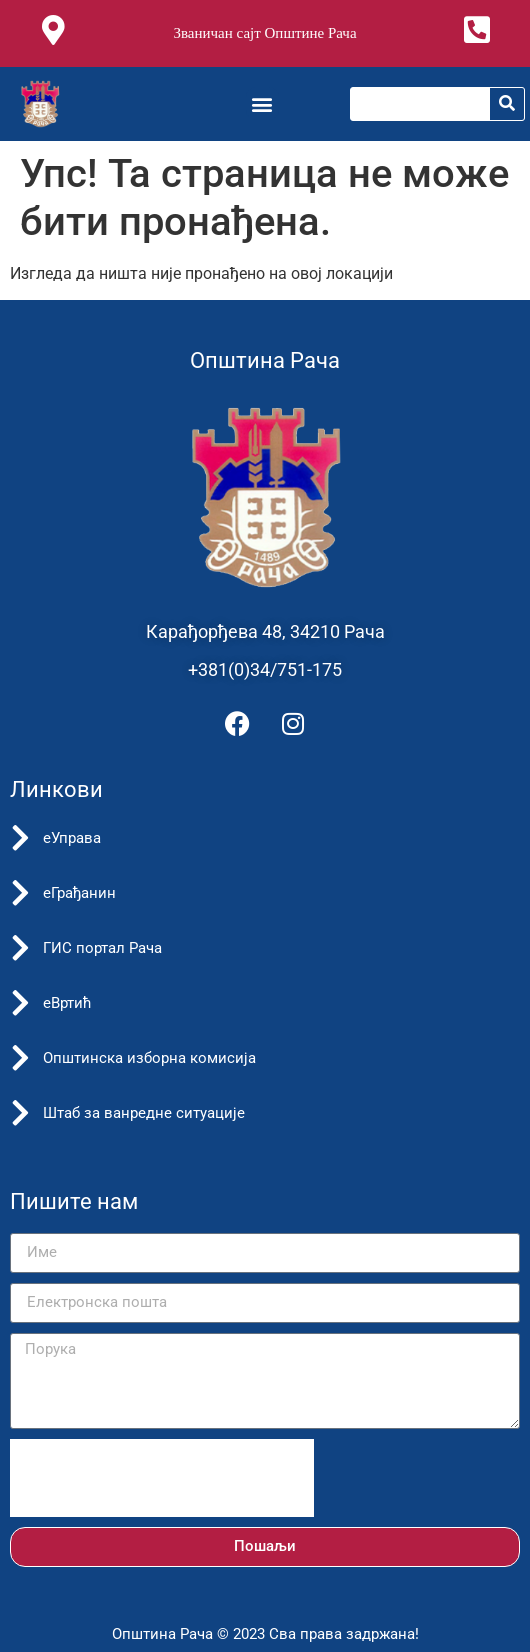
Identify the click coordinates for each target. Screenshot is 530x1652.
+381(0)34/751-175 (265, 669)
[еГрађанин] (20, 893)
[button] (262, 103)
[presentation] (162, 1478)
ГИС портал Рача (102, 948)
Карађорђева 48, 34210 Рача (265, 631)
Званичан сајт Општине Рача (264, 33)
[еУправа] (20, 838)
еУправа (72, 838)
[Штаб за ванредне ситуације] (20, 1113)
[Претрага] (507, 104)
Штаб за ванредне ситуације (144, 1113)
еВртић (67, 1003)
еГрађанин (79, 893)
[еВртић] (20, 1003)
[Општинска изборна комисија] (20, 1058)
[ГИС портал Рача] (20, 948)
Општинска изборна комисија (149, 1058)
